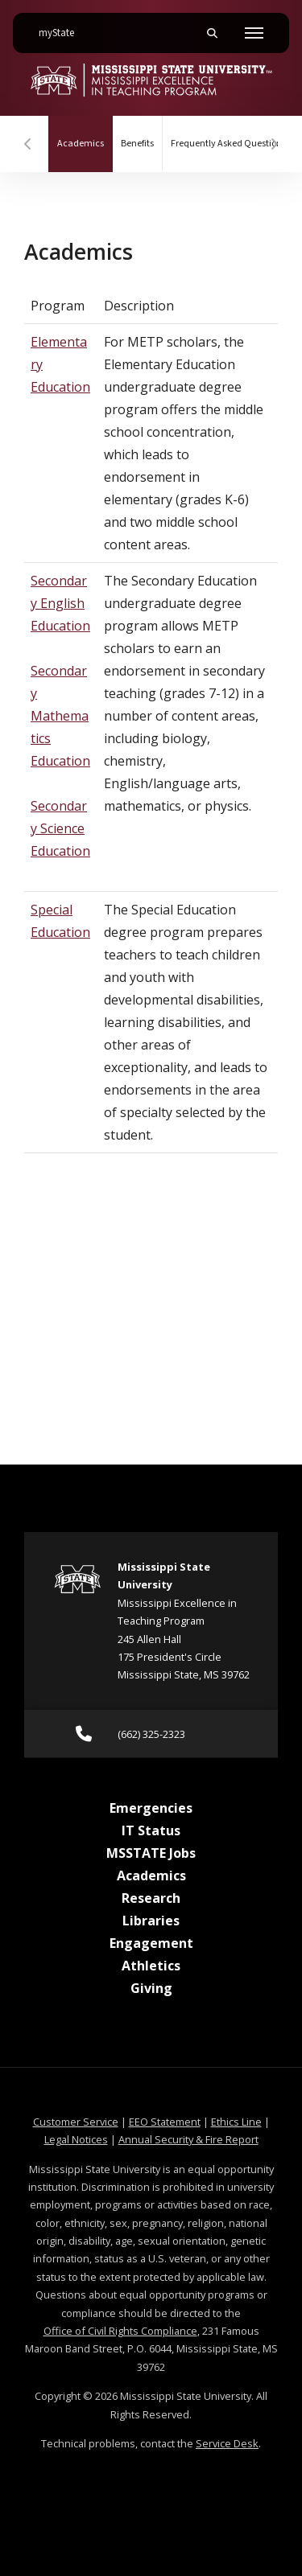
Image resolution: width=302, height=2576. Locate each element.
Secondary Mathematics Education (60, 716)
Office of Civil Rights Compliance (120, 2330)
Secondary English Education (60, 603)
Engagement (151, 1943)
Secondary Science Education (60, 828)
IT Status (151, 1830)
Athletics (151, 1965)
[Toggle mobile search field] (212, 33)
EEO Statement (165, 2121)
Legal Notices (76, 2139)
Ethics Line (236, 2121)
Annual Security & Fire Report (188, 2139)
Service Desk (227, 2443)
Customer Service (75, 2121)
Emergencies (151, 1808)
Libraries (151, 1920)
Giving (151, 1988)
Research (151, 1898)
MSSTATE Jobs (151, 1853)
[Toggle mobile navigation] (254, 33)
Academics (85, 133)
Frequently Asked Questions (228, 143)
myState (63, 26)
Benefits (137, 143)
